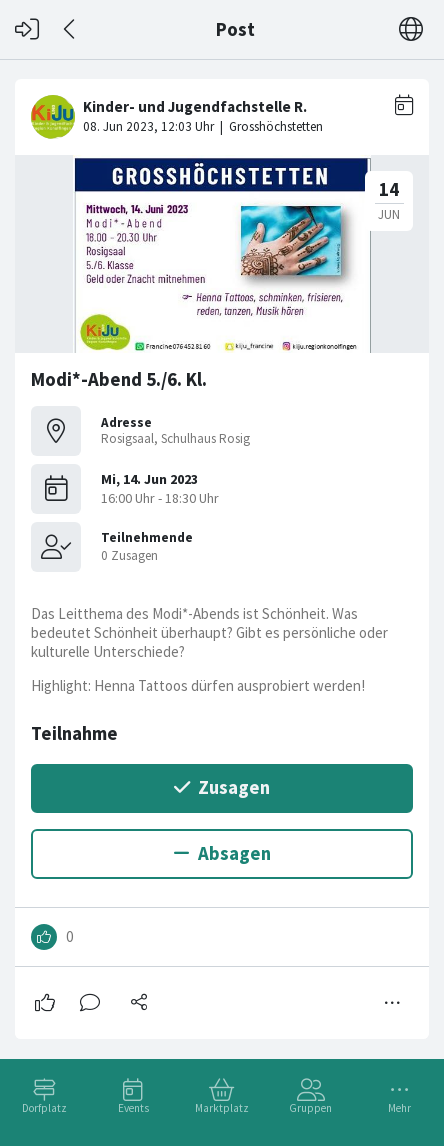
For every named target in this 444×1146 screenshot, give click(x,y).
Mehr (399, 1108)
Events (133, 1108)
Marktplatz (222, 1108)
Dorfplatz (44, 1108)
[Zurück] (70, 29)
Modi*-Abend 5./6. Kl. (119, 379)
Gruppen (310, 1108)
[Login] (27, 29)
